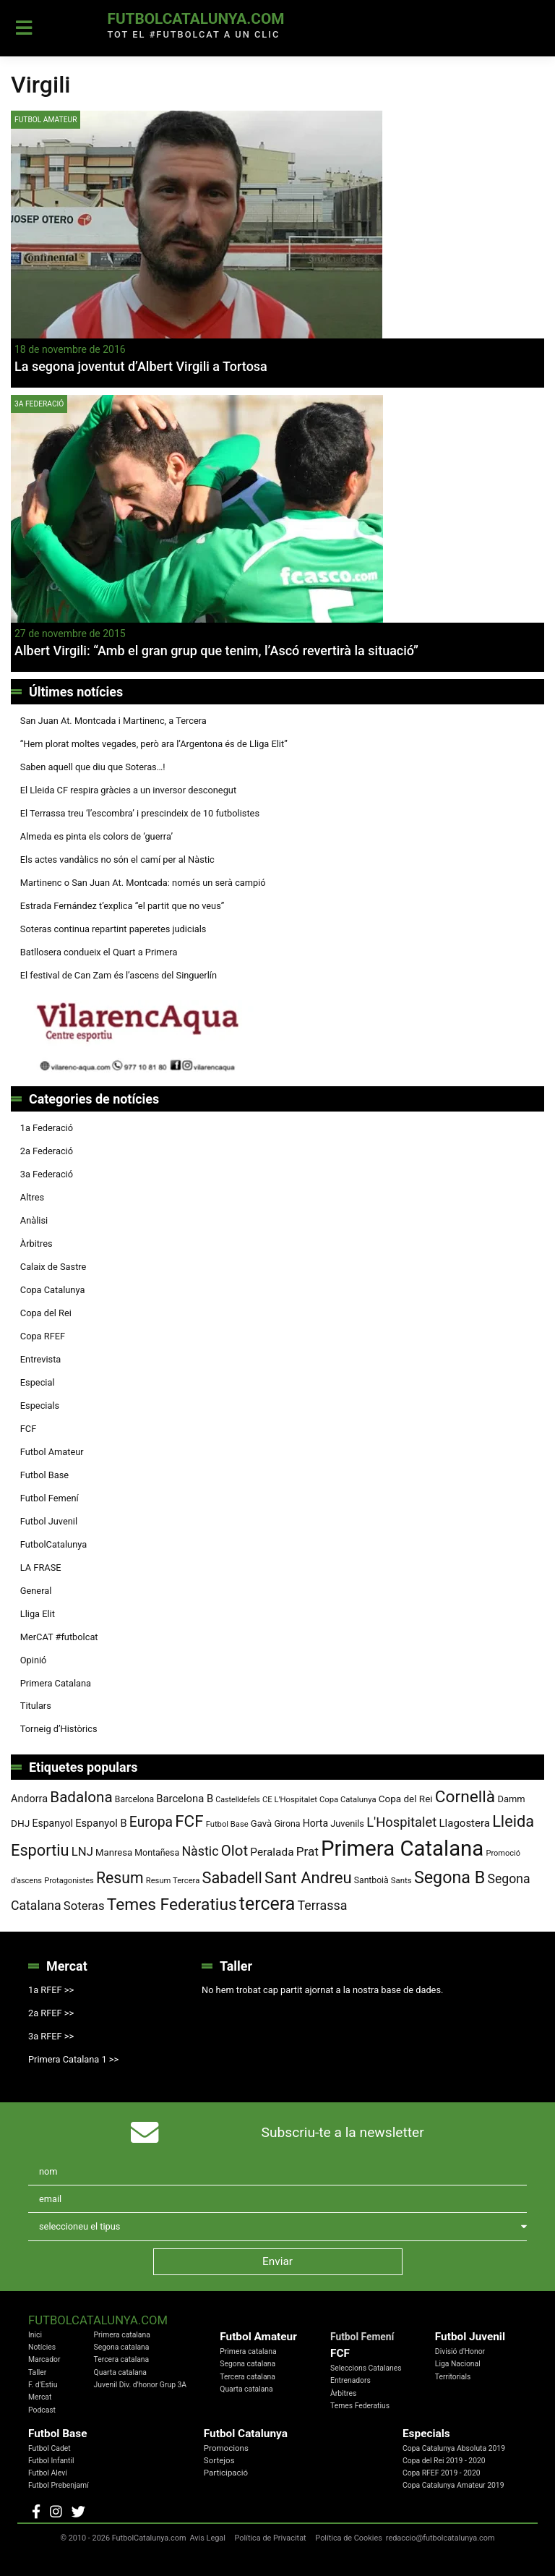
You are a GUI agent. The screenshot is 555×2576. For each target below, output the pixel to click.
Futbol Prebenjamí (58, 2485)
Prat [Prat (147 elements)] (307, 1851)
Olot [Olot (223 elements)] (234, 1850)
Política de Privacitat (270, 2538)
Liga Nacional (458, 2363)
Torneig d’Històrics (59, 1728)
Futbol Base (44, 1475)
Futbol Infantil (51, 2460)
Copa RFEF (42, 1336)
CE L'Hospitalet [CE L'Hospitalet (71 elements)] (289, 1799)
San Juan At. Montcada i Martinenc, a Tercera (113, 720)
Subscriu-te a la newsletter (343, 2132)
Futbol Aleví (47, 2473)
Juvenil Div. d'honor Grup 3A (140, 2384)
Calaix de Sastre (53, 1266)
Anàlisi (34, 1220)
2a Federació (46, 1151)
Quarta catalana (120, 2372)
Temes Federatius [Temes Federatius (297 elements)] (172, 1904)
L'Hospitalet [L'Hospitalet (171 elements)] (401, 1822)
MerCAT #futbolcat (59, 1637)
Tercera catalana (122, 2359)
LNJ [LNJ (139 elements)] (82, 1852)
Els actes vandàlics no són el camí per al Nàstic (117, 859)
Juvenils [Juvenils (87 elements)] (347, 1823)
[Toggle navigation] (24, 28)
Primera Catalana (55, 1683)
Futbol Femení (49, 1498)
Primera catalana (122, 2335)
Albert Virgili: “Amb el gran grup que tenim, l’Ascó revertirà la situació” (216, 650)
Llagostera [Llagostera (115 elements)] (464, 1823)
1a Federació (46, 1127)
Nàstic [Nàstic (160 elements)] (199, 1851)
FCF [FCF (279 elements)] (189, 1821)
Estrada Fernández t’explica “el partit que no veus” (122, 905)
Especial (37, 1382)
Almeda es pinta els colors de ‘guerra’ (96, 836)
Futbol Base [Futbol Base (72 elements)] (227, 1824)
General (36, 1590)
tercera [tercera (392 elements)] (267, 1903)
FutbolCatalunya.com (195, 18)
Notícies (42, 2347)
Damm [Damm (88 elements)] (511, 1799)
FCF (28, 1428)
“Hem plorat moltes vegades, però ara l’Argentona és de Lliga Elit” (154, 743)
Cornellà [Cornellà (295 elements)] (465, 1797)
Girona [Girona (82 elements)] (287, 1824)
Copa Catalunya (52, 1289)
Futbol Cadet (49, 2448)
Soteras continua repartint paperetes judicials (113, 929)
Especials (39, 1405)
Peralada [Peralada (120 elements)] (271, 1852)
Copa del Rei (46, 1313)
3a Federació (39, 404)
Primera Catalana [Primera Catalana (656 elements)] (402, 1848)
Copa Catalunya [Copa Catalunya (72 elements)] (348, 1799)
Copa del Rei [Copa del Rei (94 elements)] (406, 1798)
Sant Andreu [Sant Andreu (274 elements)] (308, 1877)
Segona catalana (122, 2347)
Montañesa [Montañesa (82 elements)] (156, 1853)
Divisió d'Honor (460, 2351)
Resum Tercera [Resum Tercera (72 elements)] (173, 1880)
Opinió (33, 1660)
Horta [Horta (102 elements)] (315, 1823)
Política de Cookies (348, 2538)
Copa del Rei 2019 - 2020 (444, 2460)
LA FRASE (40, 1567)
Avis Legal (207, 2538)
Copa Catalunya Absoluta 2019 (454, 2448)
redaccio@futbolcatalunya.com (440, 2538)
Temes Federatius (360, 2405)
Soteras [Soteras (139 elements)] (84, 1906)
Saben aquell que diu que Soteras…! (92, 767)
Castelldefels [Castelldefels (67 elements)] (237, 1799)
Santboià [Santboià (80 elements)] (371, 1880)
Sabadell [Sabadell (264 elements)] (232, 1878)
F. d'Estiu (42, 2384)
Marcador (44, 2359)
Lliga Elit (37, 1613)
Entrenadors (350, 2380)
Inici (35, 2335)
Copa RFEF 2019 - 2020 (442, 2473)
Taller (37, 2372)
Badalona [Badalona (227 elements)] (81, 1797)
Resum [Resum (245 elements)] (120, 1878)
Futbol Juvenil (48, 1521)
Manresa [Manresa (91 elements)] (113, 1852)
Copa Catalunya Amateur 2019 (453, 2485)
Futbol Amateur (45, 119)
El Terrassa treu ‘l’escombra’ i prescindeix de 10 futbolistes (139, 813)
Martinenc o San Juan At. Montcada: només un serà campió (143, 882)
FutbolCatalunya (53, 1544)
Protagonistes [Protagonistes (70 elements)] (69, 1880)
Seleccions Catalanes (366, 2368)
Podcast (42, 2410)
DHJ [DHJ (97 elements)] (20, 1823)
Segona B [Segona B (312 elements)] (449, 1877)
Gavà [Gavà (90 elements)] (261, 1823)
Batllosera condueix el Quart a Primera (99, 952)
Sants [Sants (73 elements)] (401, 1880)
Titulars (35, 1705)
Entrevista (40, 1359)
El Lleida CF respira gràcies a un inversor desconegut (128, 790)
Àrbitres (36, 1243)
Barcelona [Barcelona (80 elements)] (134, 1799)
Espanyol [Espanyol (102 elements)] (52, 1823)
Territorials (452, 2376)
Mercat (39, 2397)
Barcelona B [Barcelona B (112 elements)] (184, 1798)
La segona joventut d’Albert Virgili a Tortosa (140, 366)
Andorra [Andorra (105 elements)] (29, 1799)
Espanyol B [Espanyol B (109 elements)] (100, 1823)
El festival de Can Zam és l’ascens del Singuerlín (118, 975)
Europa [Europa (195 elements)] (151, 1822)
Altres (32, 1197)
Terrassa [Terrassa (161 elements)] (323, 1905)
